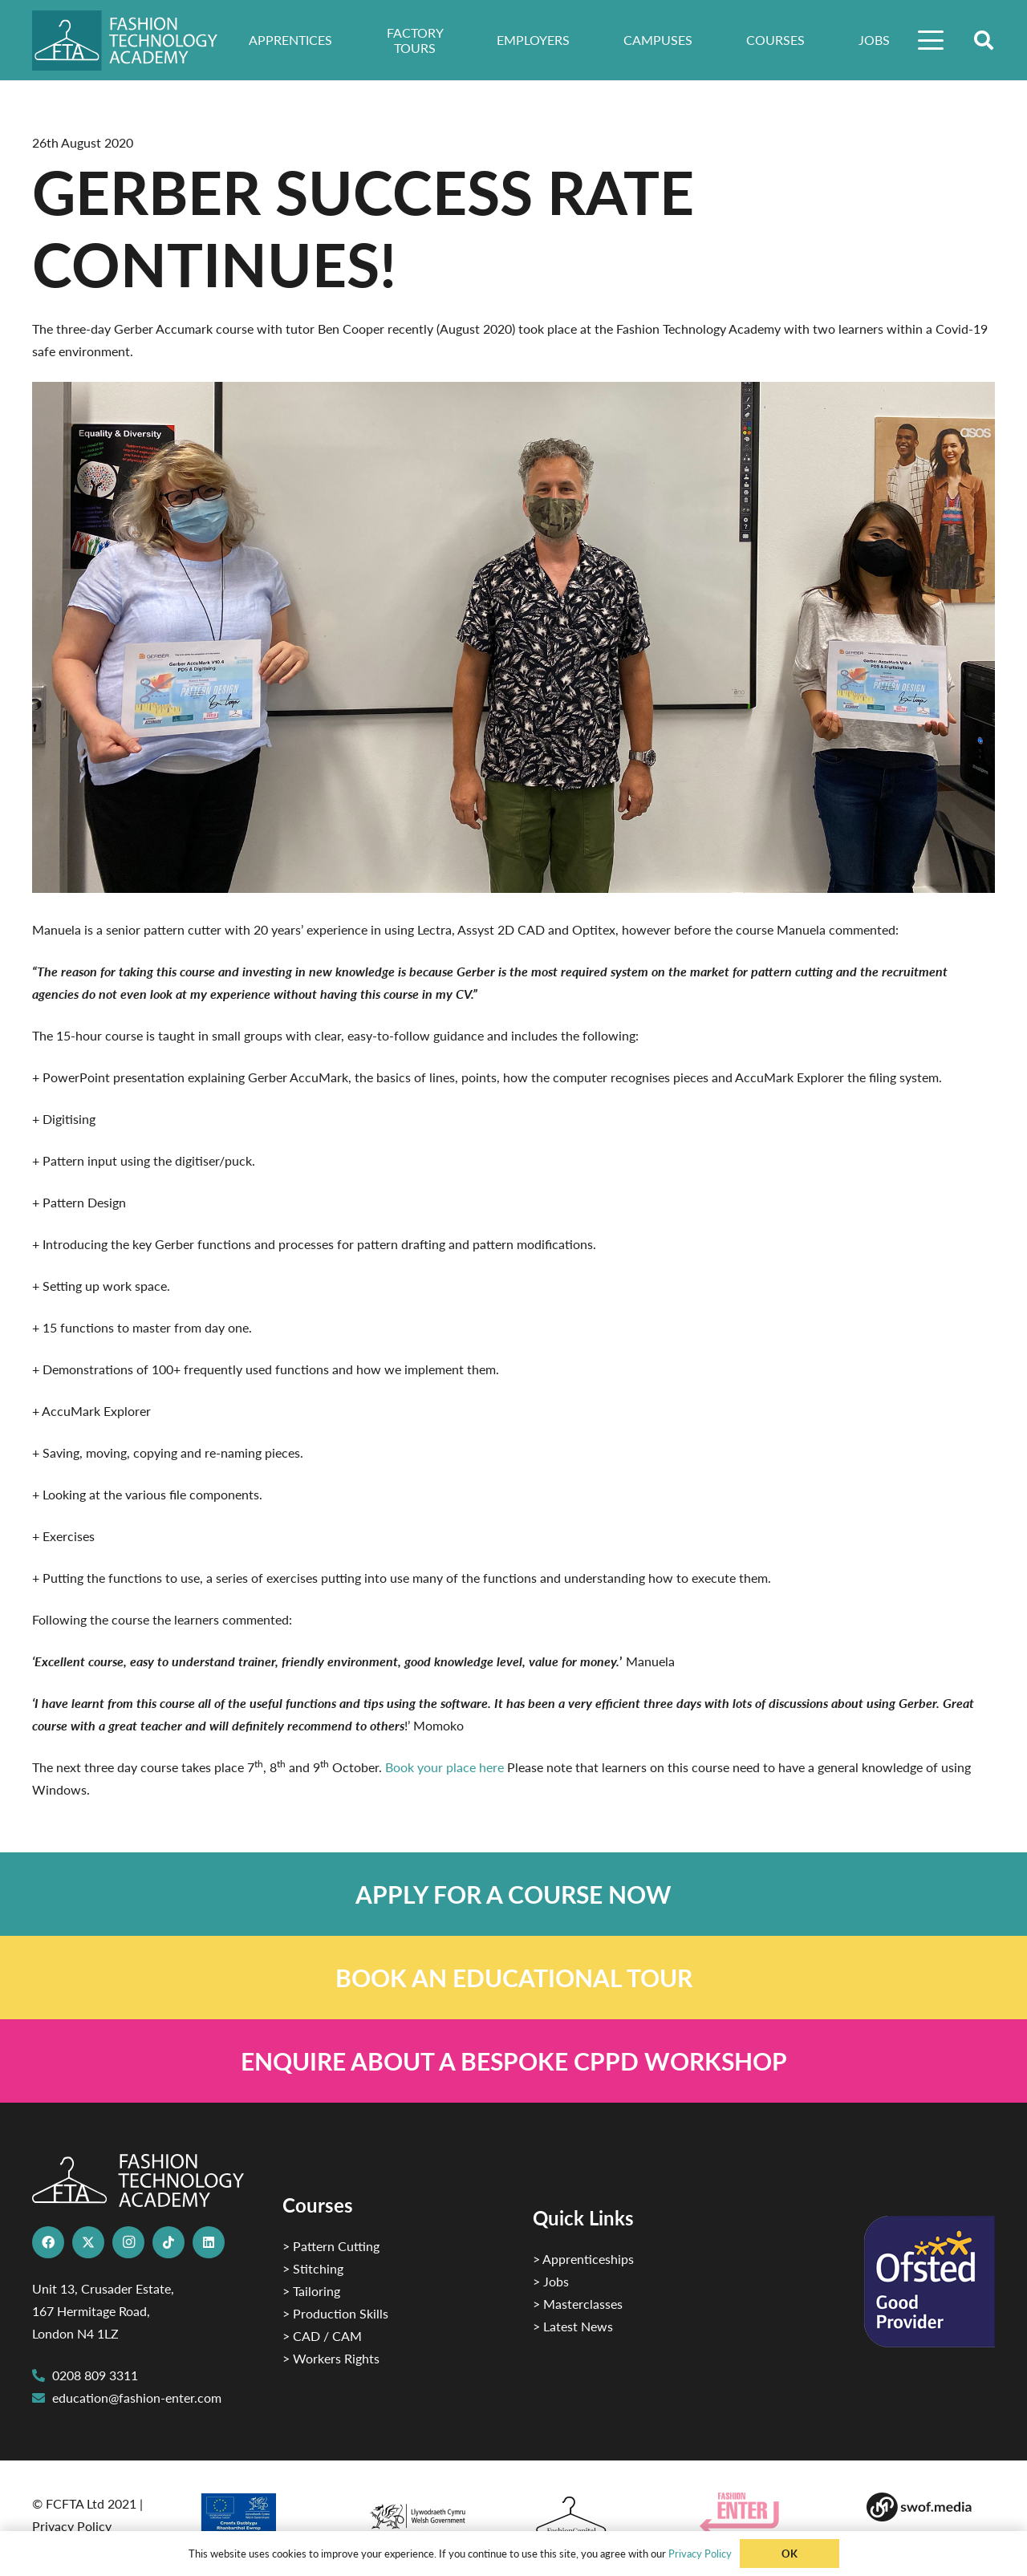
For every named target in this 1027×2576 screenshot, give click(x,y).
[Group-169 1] (931, 2507)
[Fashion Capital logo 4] (597, 2516)
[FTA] (136, 40)
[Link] (513, 1894)
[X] (88, 2242)
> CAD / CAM (322, 2336)
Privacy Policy (72, 2526)
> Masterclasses (578, 2303)
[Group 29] (764, 2513)
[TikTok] (168, 2242)
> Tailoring (311, 2291)
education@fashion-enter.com (136, 2397)
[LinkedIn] (209, 2242)
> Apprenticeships (583, 2258)
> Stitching (312, 2268)
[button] (931, 40)
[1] (430, 2512)
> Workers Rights (331, 2358)
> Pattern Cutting (331, 2246)
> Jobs (551, 2281)
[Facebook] (48, 2242)
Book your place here (444, 1767)
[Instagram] (128, 2242)
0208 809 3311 (95, 2375)
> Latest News (573, 2326)
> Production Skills (335, 2313)
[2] (263, 2518)
